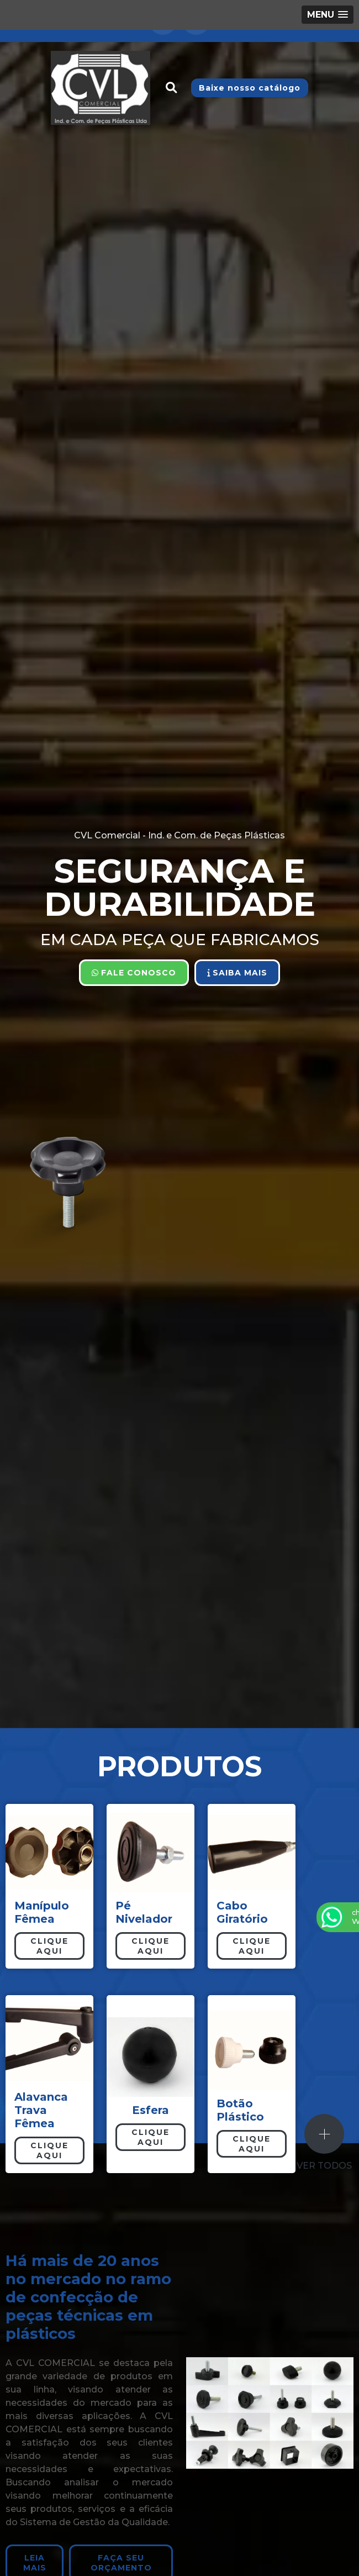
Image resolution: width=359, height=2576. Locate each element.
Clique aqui (49, 1946)
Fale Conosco (134, 973)
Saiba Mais (237, 973)
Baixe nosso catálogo (249, 88)
